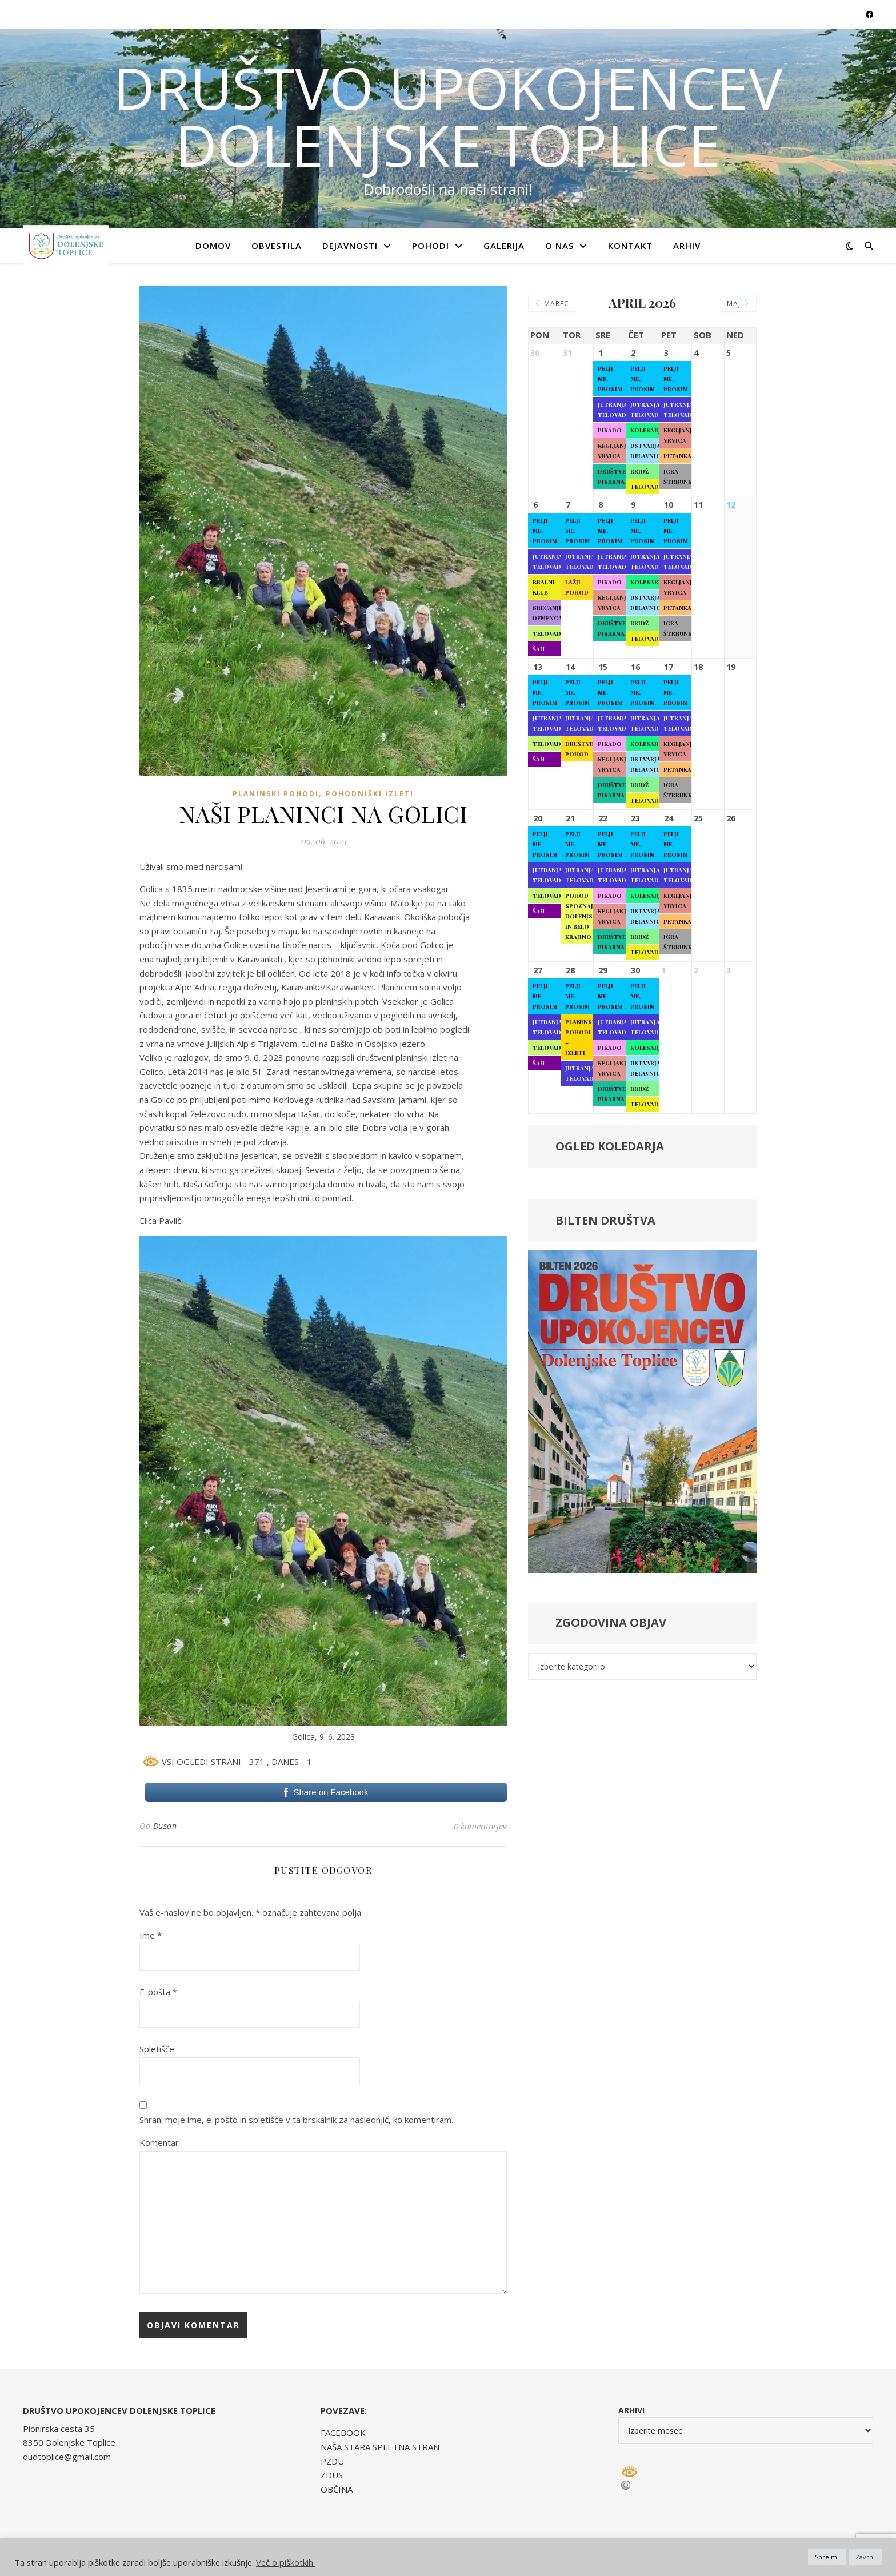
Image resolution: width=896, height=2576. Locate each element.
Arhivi (631, 2410)
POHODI (430, 245)
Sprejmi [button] (827, 2557)
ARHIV (687, 245)
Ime (150, 1935)
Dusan (165, 1825)
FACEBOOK (343, 2432)
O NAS (559, 245)
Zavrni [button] (865, 2557)
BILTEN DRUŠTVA (605, 1220)
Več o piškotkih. (285, 2562)
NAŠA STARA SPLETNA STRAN (380, 2447)
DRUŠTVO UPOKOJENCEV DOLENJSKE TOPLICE (448, 116)
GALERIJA (504, 245)
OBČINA (337, 2489)
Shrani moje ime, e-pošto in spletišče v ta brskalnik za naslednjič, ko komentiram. (296, 2119)
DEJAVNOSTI (350, 245)
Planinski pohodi (276, 794)
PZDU (332, 2461)
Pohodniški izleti (370, 794)
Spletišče (156, 2049)
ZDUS (332, 2475)
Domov (213, 245)
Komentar (159, 2142)
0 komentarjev (480, 1826)
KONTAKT (630, 245)
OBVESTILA (276, 245)
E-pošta (158, 1991)
